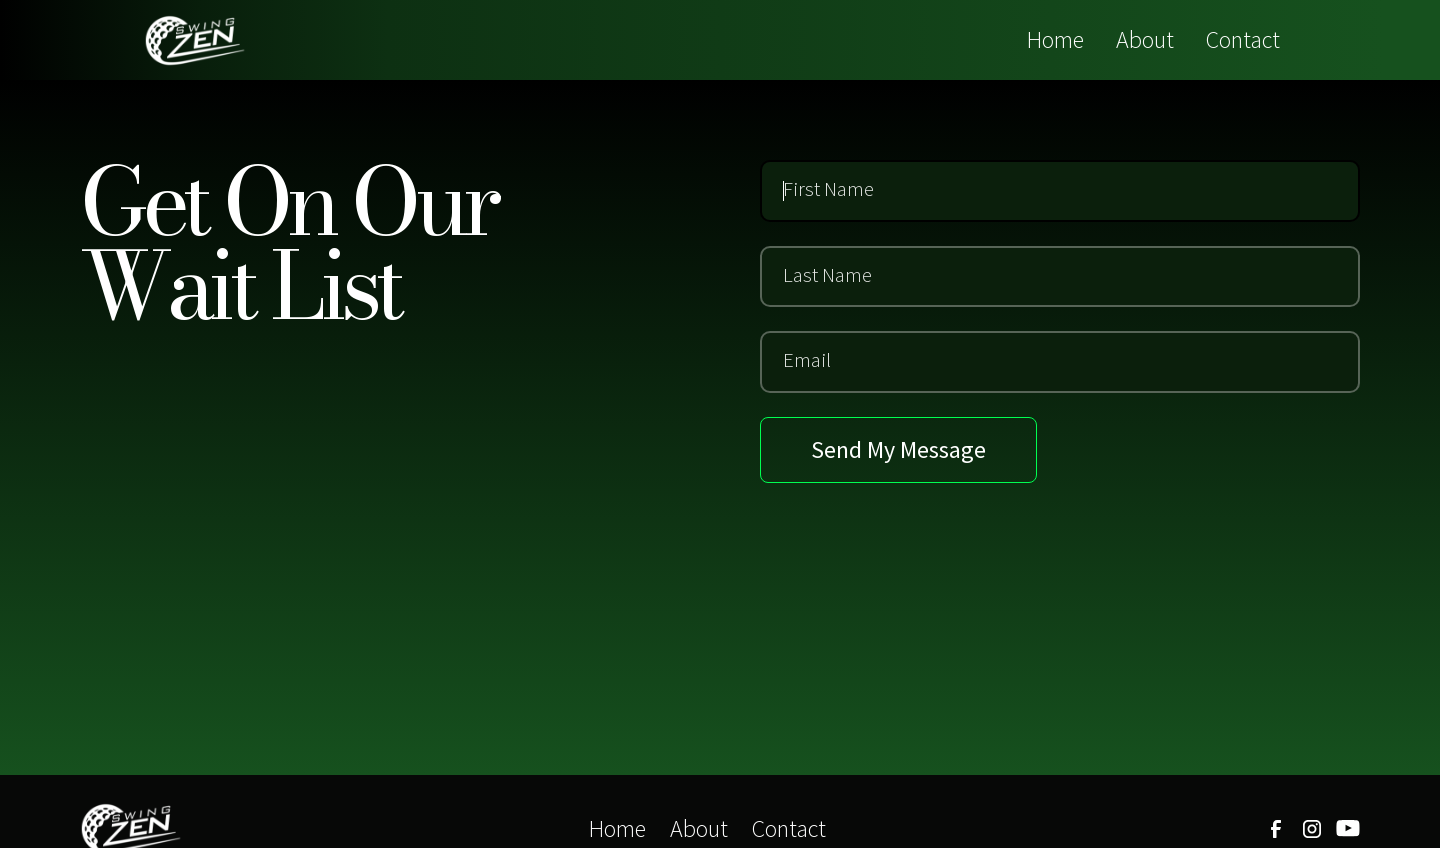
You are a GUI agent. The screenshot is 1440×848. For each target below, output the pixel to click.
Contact (1243, 39)
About (1145, 39)
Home (1055, 39)
